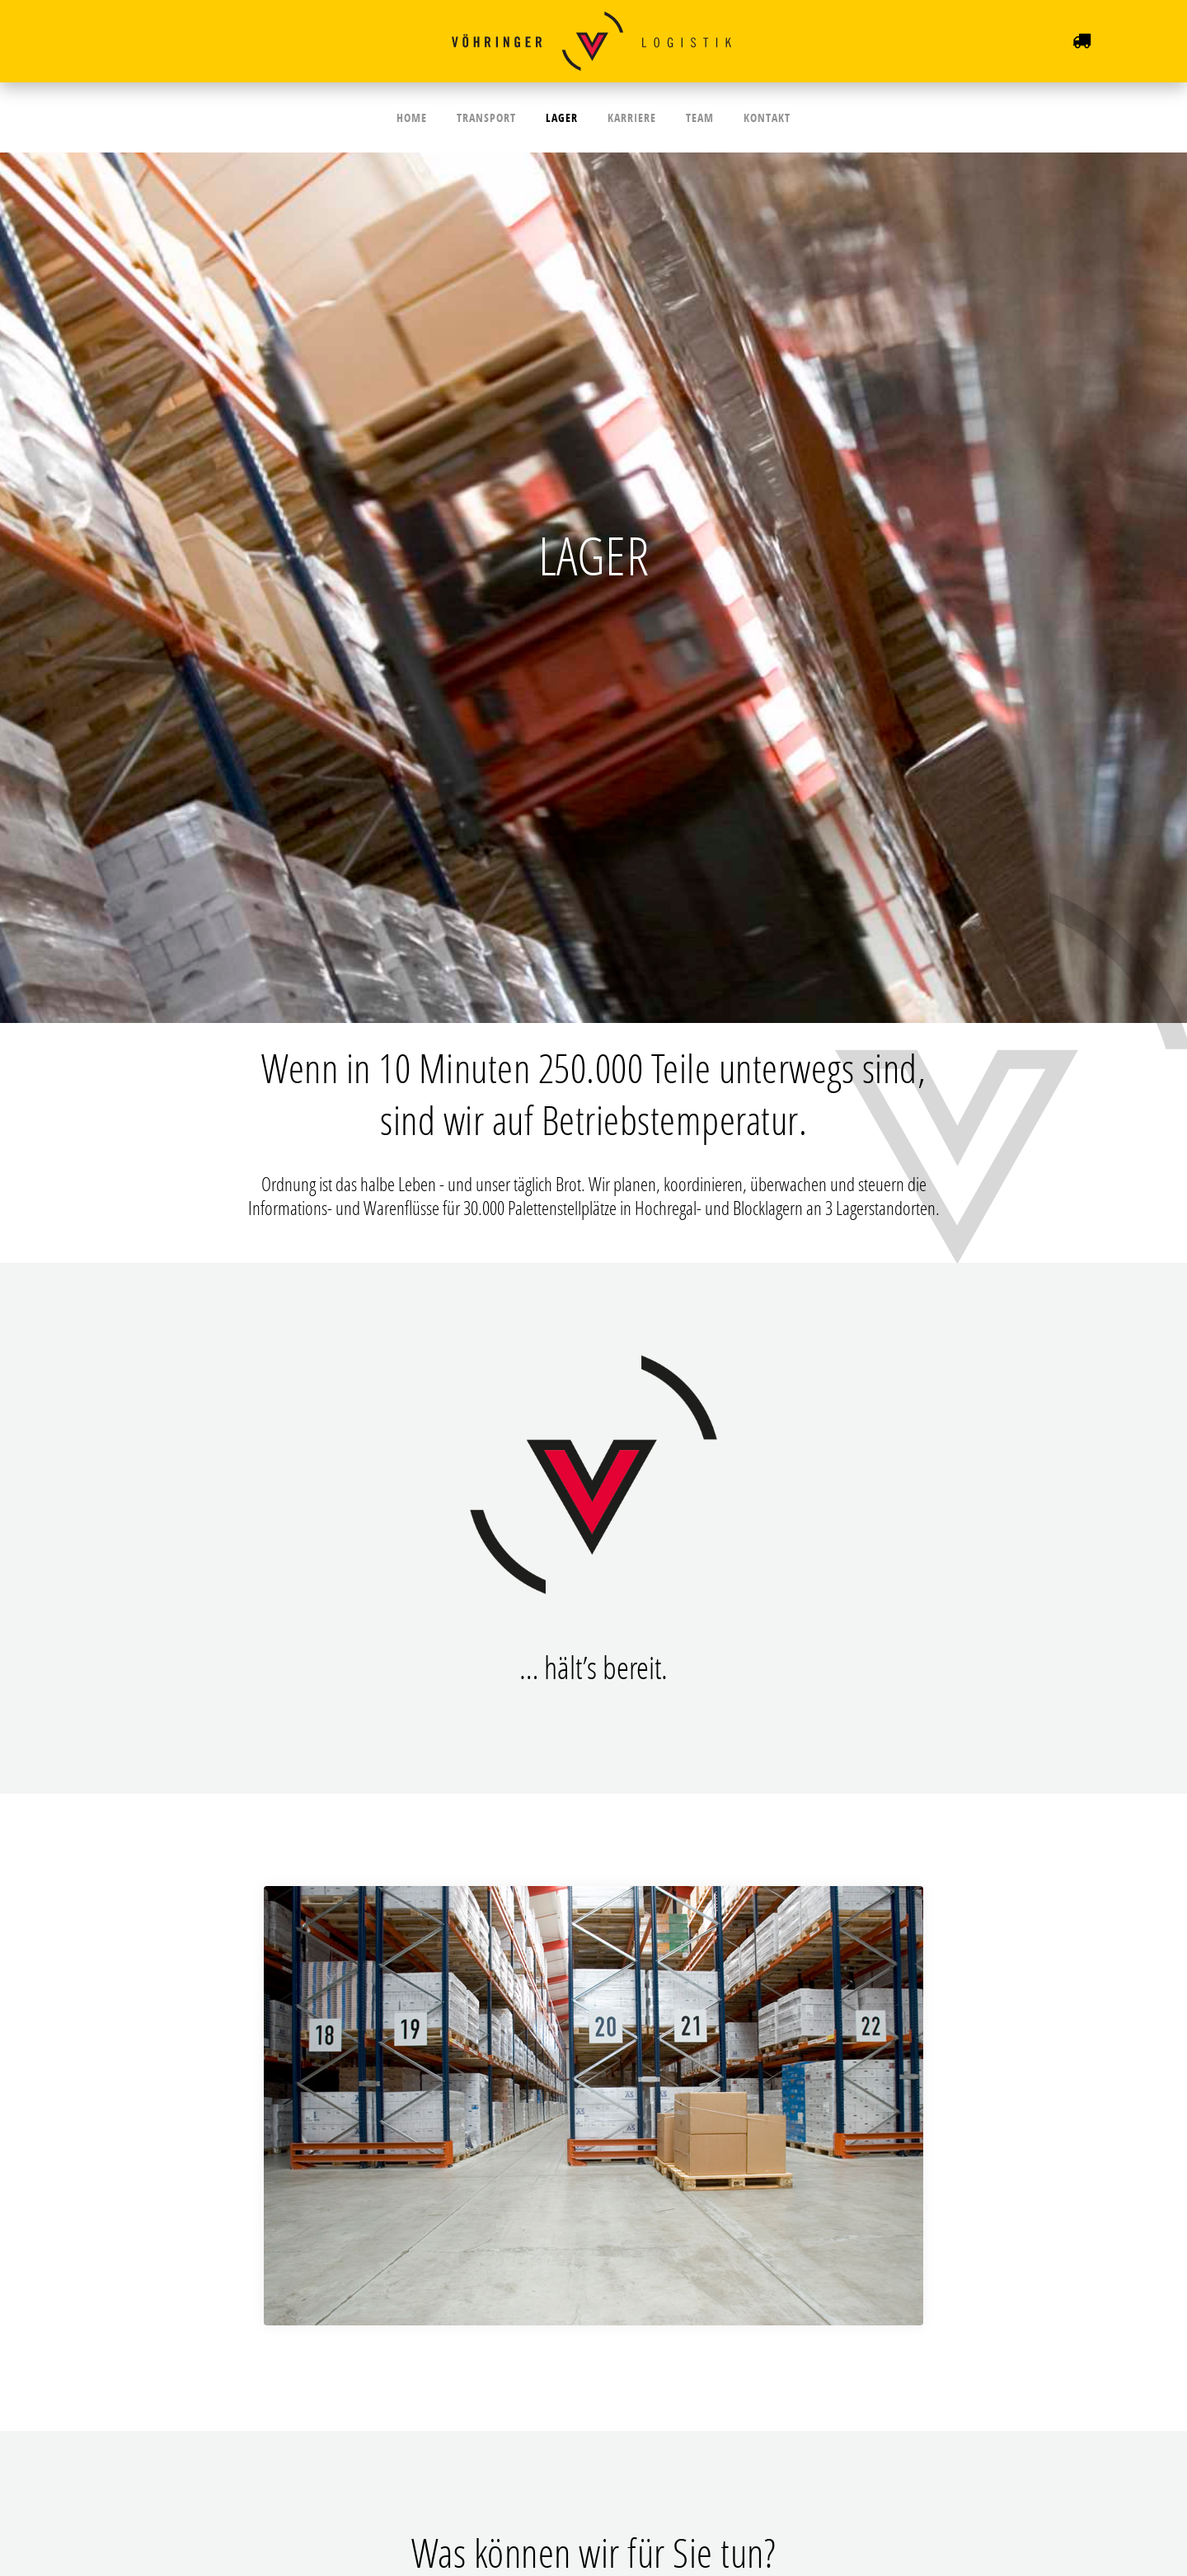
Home (425, 117)
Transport (494, 117)
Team (692, 117)
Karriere (629, 117)
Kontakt (754, 117)
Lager (564, 117)
